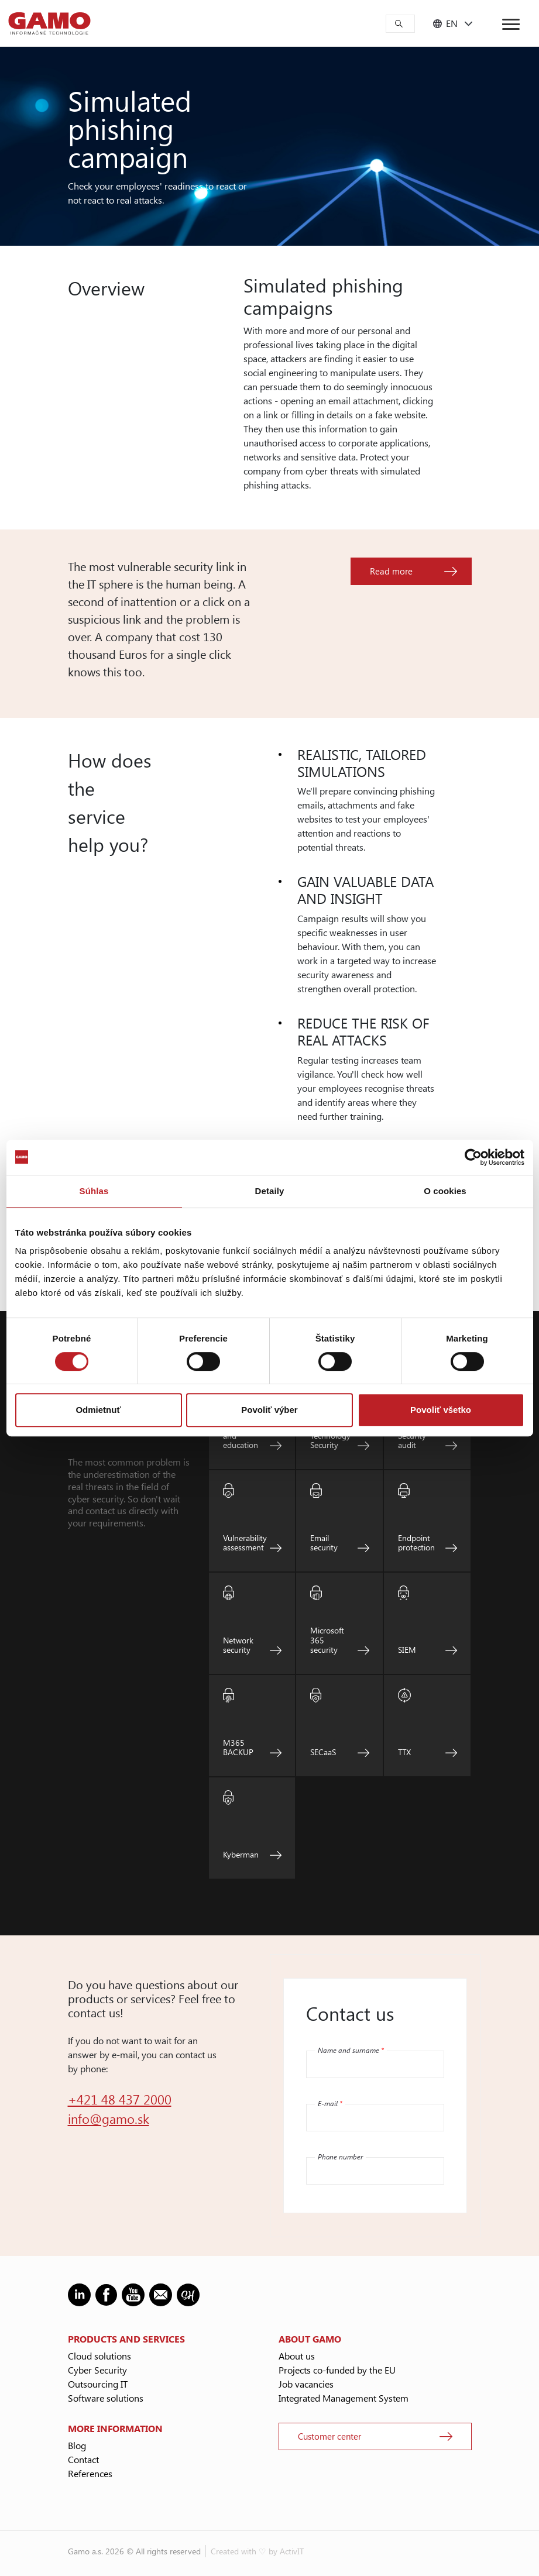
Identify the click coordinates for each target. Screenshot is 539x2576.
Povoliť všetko (440, 1410)
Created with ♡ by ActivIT (257, 2551)
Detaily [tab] (269, 1191)
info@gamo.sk (108, 2118)
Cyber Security (97, 2370)
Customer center (329, 2436)
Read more (391, 571)
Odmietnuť (98, 1410)
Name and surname (351, 2050)
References (90, 2473)
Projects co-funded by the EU (337, 2370)
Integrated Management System (343, 2398)
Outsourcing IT (98, 2384)
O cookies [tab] (445, 1191)
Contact (83, 2459)
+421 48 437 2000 (119, 2099)
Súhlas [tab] (94, 1191)
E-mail (330, 2103)
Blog (77, 2445)
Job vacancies (306, 2384)
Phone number (340, 2156)
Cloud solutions (99, 2356)
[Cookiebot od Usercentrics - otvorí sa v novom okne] (473, 1157)
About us (297, 2356)
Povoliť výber (269, 1410)
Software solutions (105, 2398)
